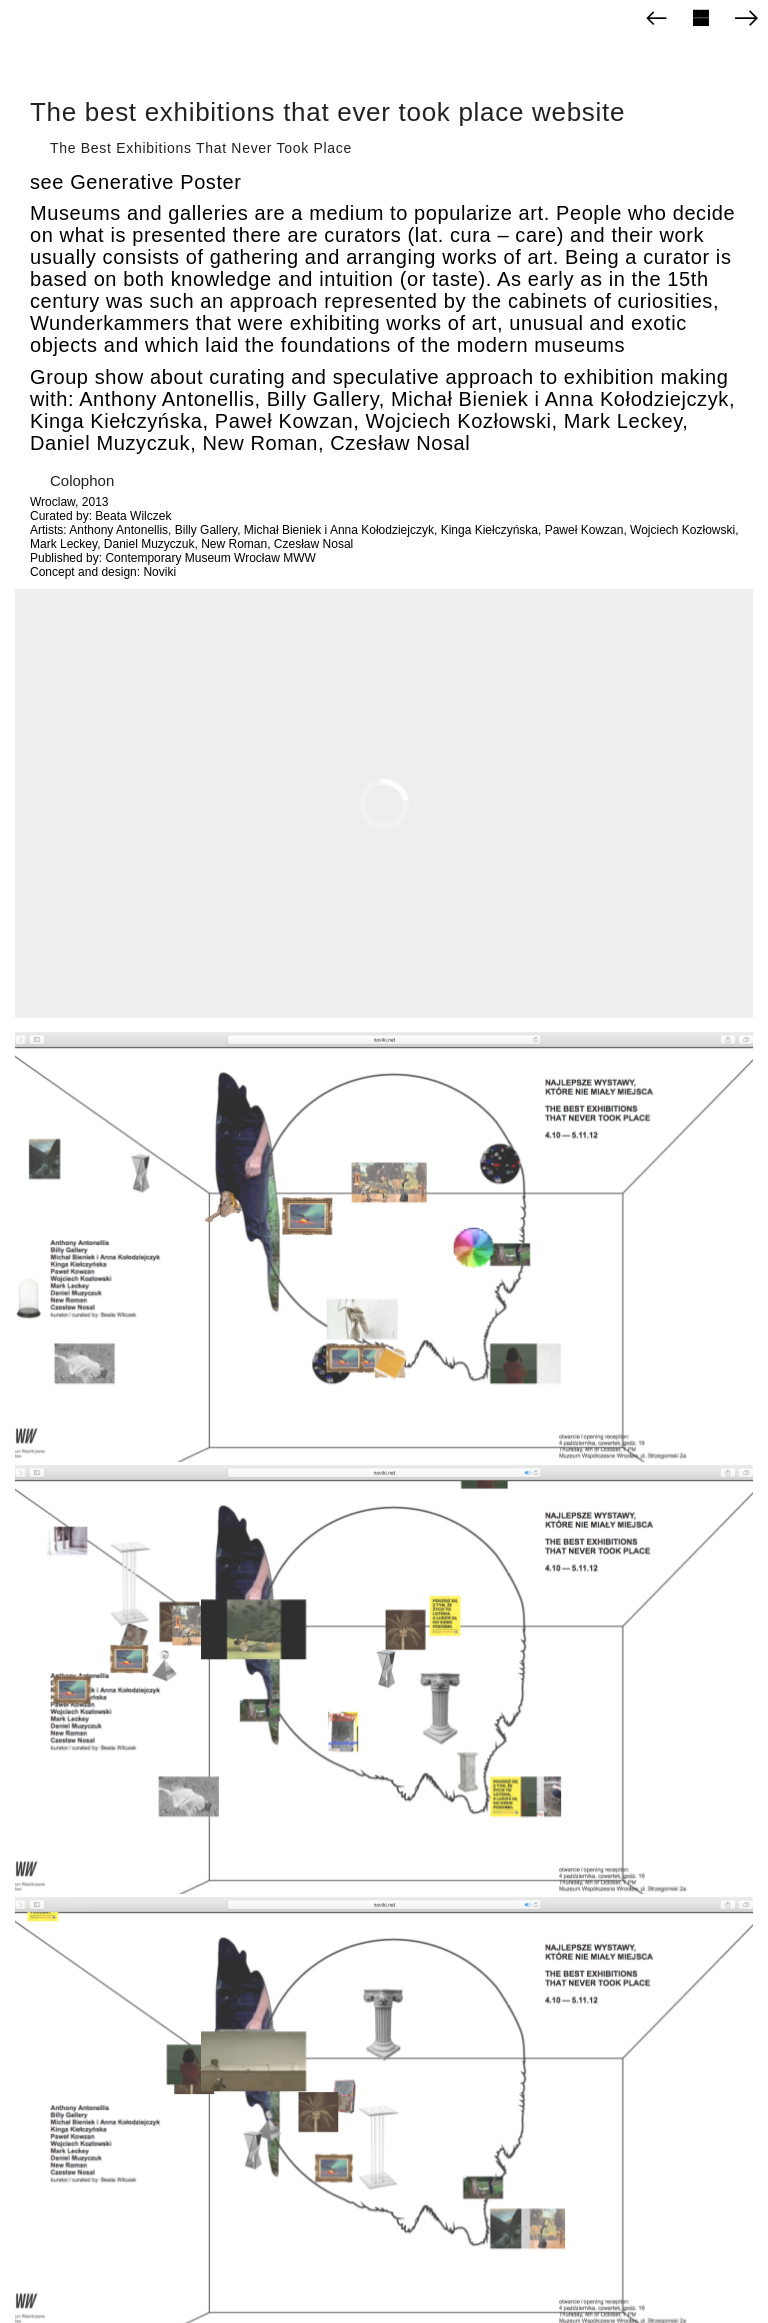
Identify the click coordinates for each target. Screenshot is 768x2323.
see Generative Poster (136, 182)
